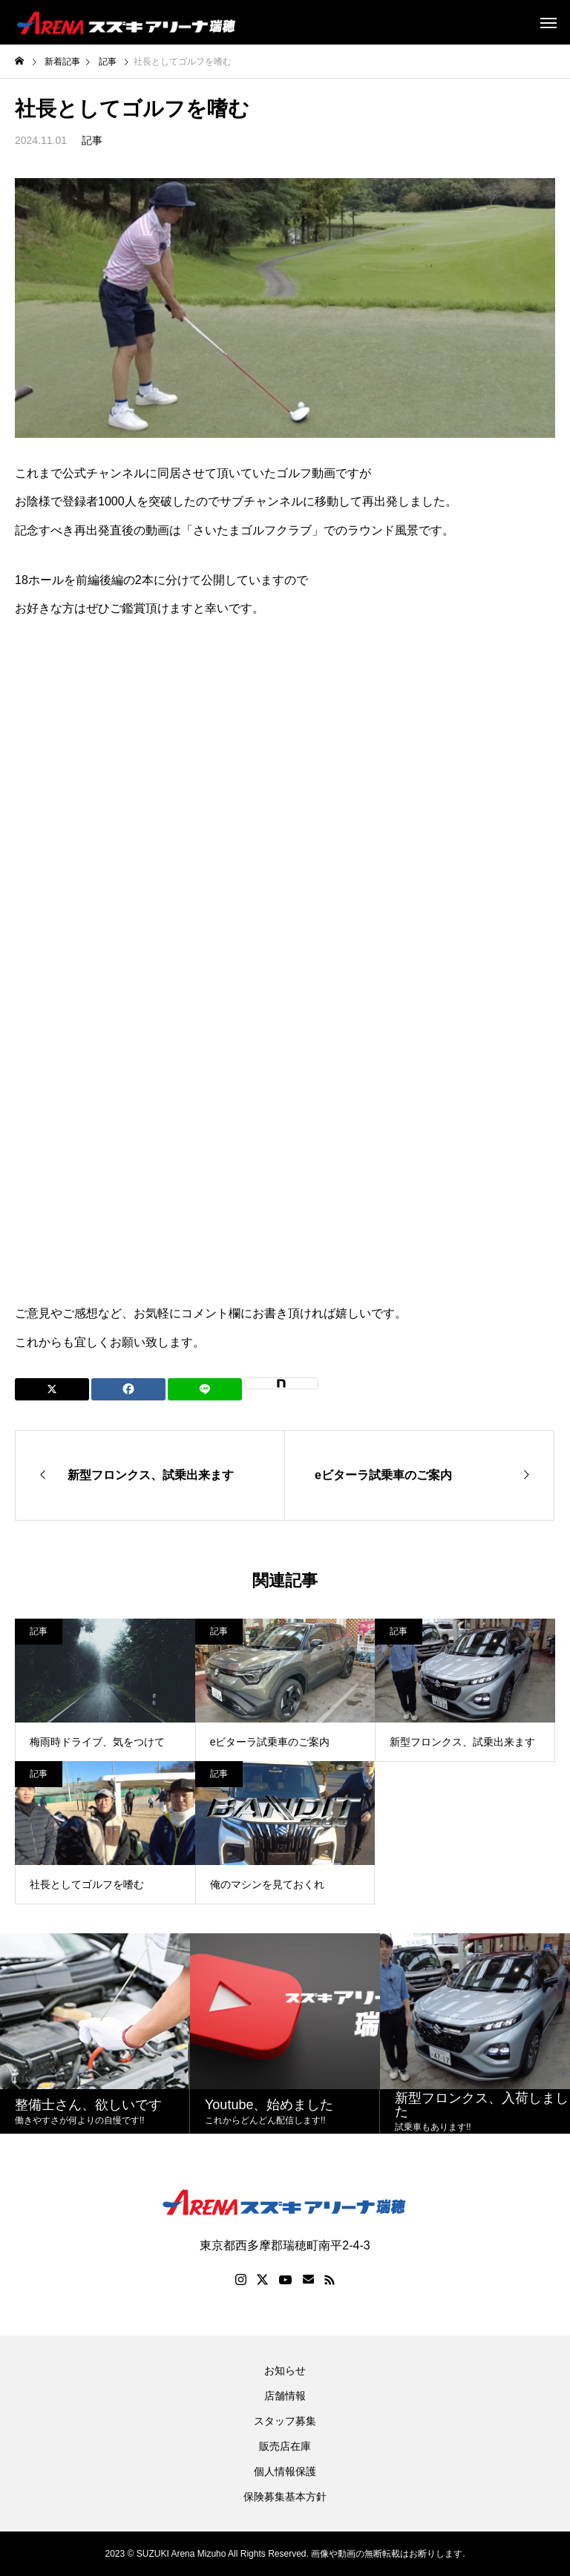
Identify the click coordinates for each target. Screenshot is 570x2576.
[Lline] (205, 1389)
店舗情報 (285, 2395)
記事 (92, 140)
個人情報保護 (285, 2471)
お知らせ (285, 2370)
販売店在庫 (285, 2446)
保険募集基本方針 (285, 2496)
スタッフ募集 (285, 2421)
